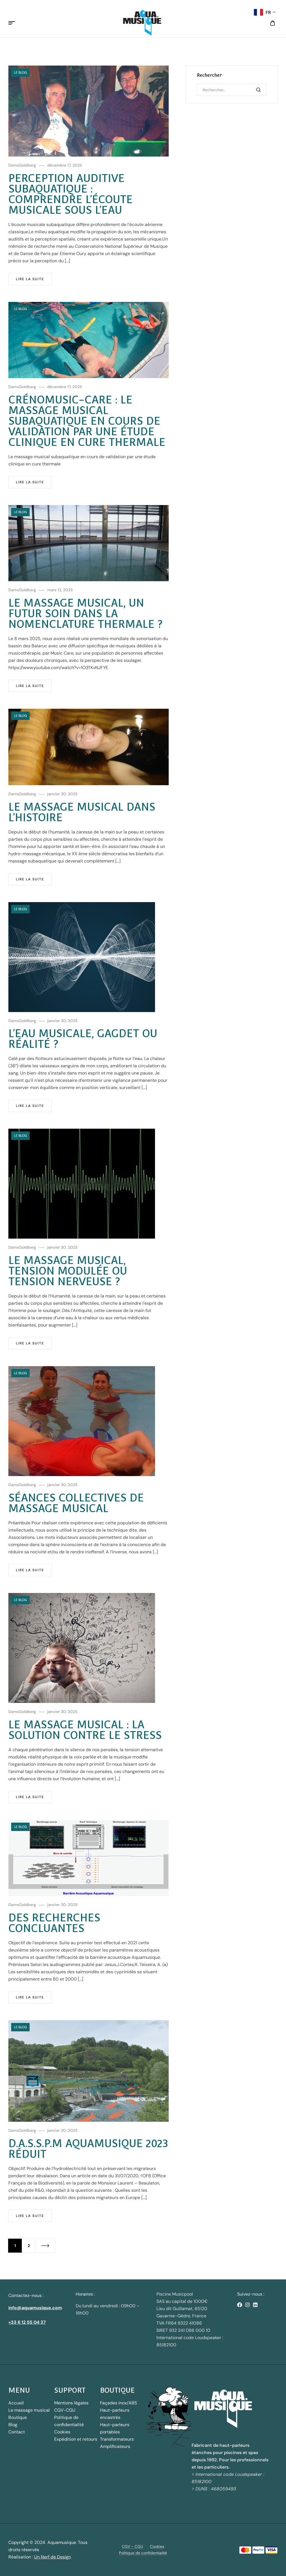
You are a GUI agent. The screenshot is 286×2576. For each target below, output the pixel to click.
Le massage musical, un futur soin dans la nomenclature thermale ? (85, 613)
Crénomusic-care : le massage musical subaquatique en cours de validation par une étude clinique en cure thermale (86, 420)
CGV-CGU (64, 2410)
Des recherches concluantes (54, 1923)
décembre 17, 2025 (64, 165)
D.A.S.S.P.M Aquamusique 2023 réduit (88, 2148)
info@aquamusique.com (35, 2308)
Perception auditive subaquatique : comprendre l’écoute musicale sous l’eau (70, 194)
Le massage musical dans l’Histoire (81, 812)
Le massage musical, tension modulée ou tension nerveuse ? (67, 1271)
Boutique (17, 2417)
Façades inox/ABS (118, 2403)
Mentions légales (71, 2403)
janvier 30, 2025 (62, 793)
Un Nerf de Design (52, 2557)
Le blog (20, 72)
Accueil (16, 2403)
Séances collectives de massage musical (76, 1503)
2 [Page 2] (29, 2245)
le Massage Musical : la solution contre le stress (85, 1729)
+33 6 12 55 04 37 (27, 2322)
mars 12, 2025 (60, 589)
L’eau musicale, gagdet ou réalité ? (82, 1038)
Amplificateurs (115, 2446)
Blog (12, 2425)
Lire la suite (30, 279)
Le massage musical (29, 2410)
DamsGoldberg (22, 165)
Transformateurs (117, 2439)
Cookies (62, 2432)
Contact (16, 2432)
